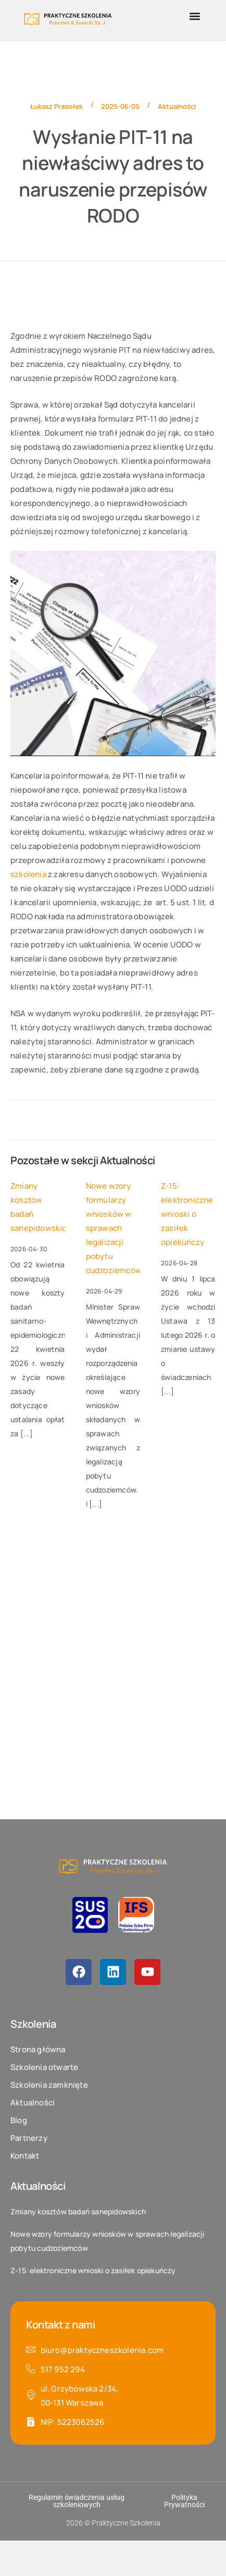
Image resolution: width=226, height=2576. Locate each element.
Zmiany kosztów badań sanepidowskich (37, 1207)
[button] (195, 15)
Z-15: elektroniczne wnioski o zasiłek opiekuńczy (187, 1214)
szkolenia (28, 874)
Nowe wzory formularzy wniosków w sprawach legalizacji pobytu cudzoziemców (113, 1228)
